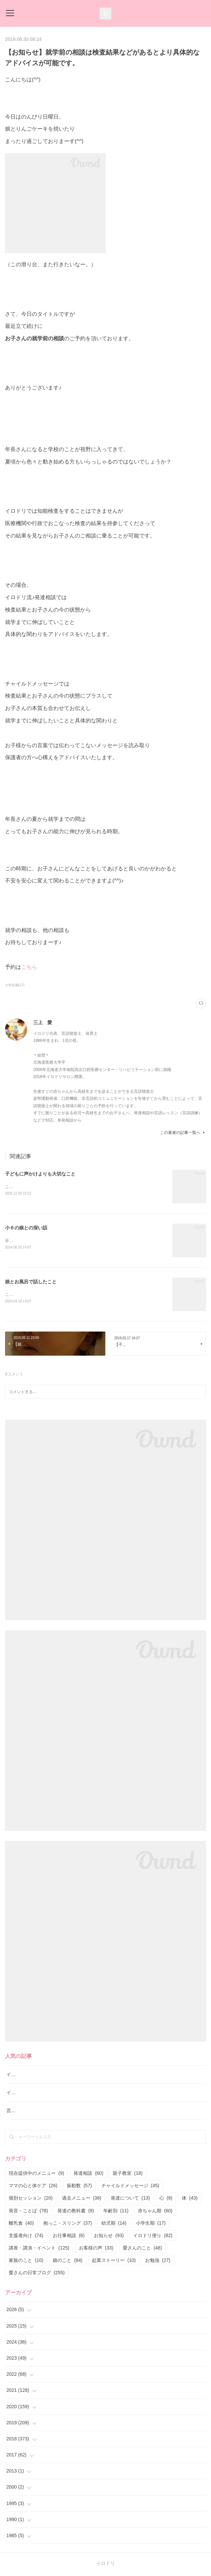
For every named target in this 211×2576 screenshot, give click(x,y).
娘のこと (68, 2261)
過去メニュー (81, 2199)
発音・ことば (28, 2212)
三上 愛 (42, 1022)
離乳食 (21, 2224)
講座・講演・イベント (39, 2249)
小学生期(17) (14, 985)
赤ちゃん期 (155, 2212)
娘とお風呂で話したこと (31, 1282)
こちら (29, 967)
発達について (130, 2199)
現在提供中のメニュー (36, 2174)
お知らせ (109, 2236)
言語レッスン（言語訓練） (34, 2112)
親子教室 (128, 2174)
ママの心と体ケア (33, 2187)
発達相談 (88, 2174)
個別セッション (31, 2199)
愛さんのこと (142, 2249)
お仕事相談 (69, 2236)
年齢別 (115, 2212)
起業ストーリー (114, 2261)
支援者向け (26, 2236)
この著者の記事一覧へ (183, 1132)
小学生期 (151, 2224)
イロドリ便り (152, 2236)
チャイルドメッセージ (130, 2187)
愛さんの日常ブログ (37, 2274)
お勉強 (157, 2261)
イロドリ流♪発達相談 (28, 2075)
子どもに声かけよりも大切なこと (40, 1173)
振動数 (79, 2187)
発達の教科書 (75, 2212)
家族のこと (26, 2261)
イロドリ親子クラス (27, 2093)
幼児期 (113, 2224)
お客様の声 (96, 2249)
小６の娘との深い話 (26, 1228)
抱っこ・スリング (67, 2224)
